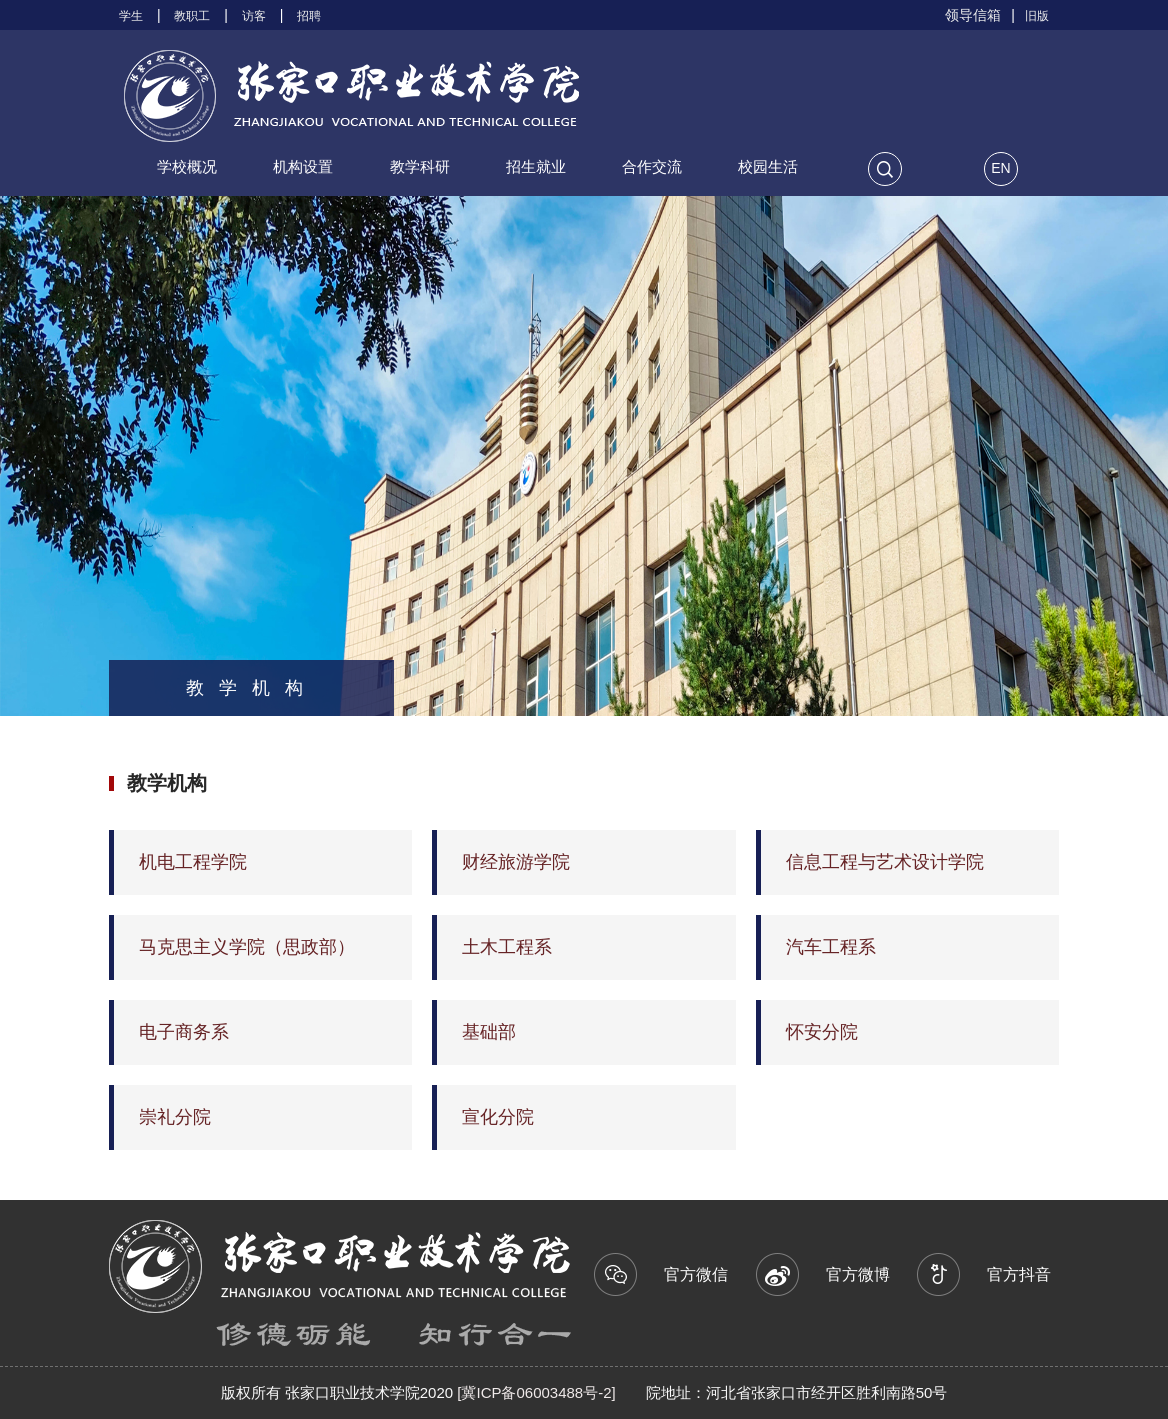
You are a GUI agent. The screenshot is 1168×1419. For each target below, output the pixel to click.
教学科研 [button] (420, 166)
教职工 (192, 16)
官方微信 (673, 1266)
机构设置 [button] (303, 166)
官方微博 (834, 1266)
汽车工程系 (831, 947)
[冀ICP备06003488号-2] (534, 1392)
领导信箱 (973, 15)
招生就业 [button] (536, 166)
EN (1000, 168)
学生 (131, 16)
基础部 (489, 1032)
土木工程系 (507, 947)
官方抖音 (996, 1266)
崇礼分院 (175, 1117)
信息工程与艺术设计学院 (885, 862)
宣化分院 (498, 1117)
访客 (254, 16)
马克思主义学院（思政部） (247, 947)
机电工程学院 (193, 862)
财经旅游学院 (516, 862)
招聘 (309, 16)
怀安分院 (822, 1032)
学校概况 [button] (187, 166)
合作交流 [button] (652, 166)
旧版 (1037, 16)
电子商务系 (184, 1032)
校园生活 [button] (768, 166)
